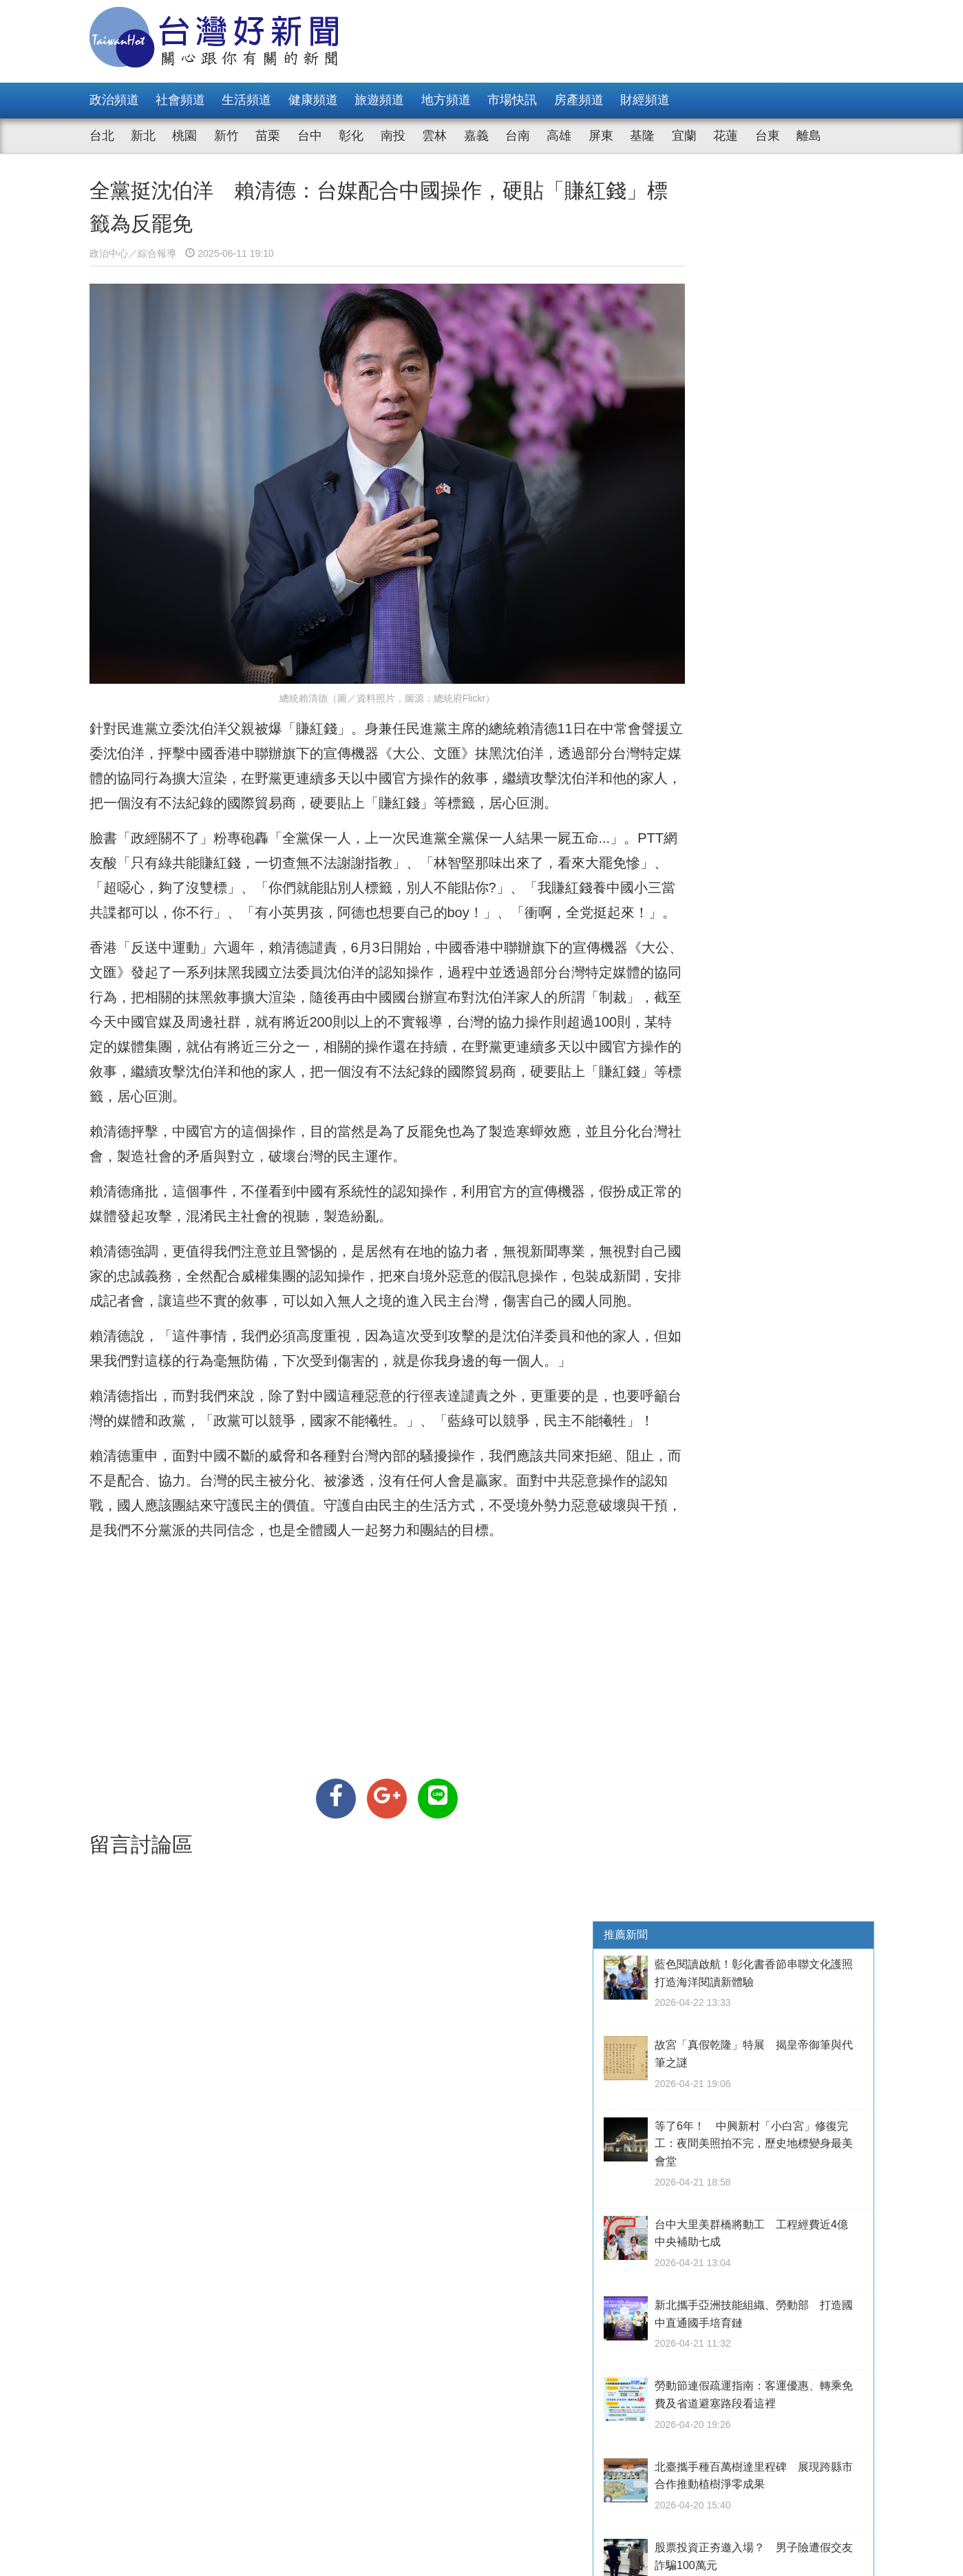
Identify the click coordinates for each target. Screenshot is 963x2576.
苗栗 (267, 136)
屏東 (601, 136)
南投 (393, 136)
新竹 (226, 136)
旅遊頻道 (379, 100)
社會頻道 (180, 100)
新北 (143, 136)
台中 (309, 136)
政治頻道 (114, 100)
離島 (808, 136)
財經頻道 (645, 100)
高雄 (559, 136)
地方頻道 (446, 100)
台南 (517, 136)
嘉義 (476, 136)
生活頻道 (246, 100)
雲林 (434, 136)
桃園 (184, 136)
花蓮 (725, 136)
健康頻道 (313, 100)
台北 (101, 136)
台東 (767, 136)
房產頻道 (579, 100)
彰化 (351, 136)
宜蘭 (684, 136)
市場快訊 (512, 100)
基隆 (642, 136)
